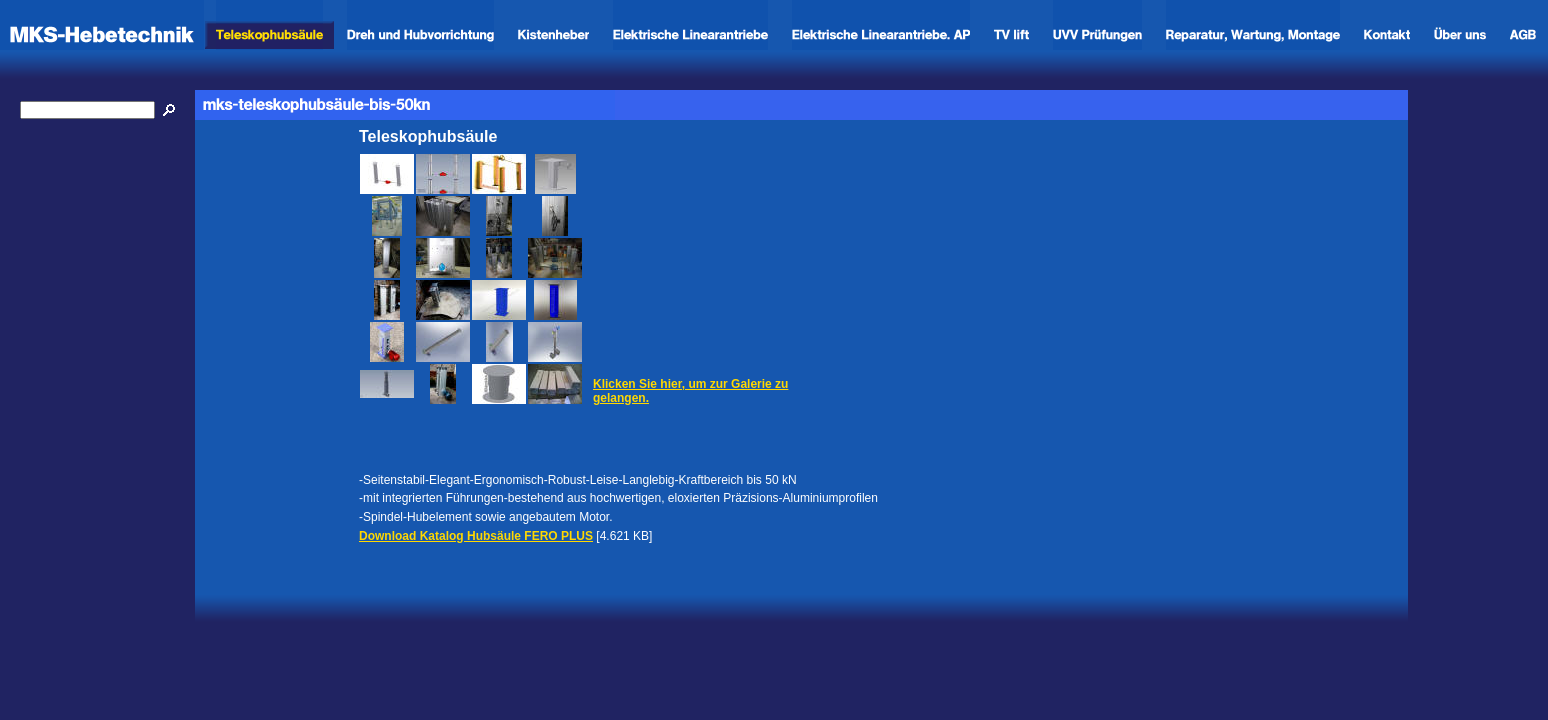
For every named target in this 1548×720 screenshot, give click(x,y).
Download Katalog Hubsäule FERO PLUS (476, 536)
